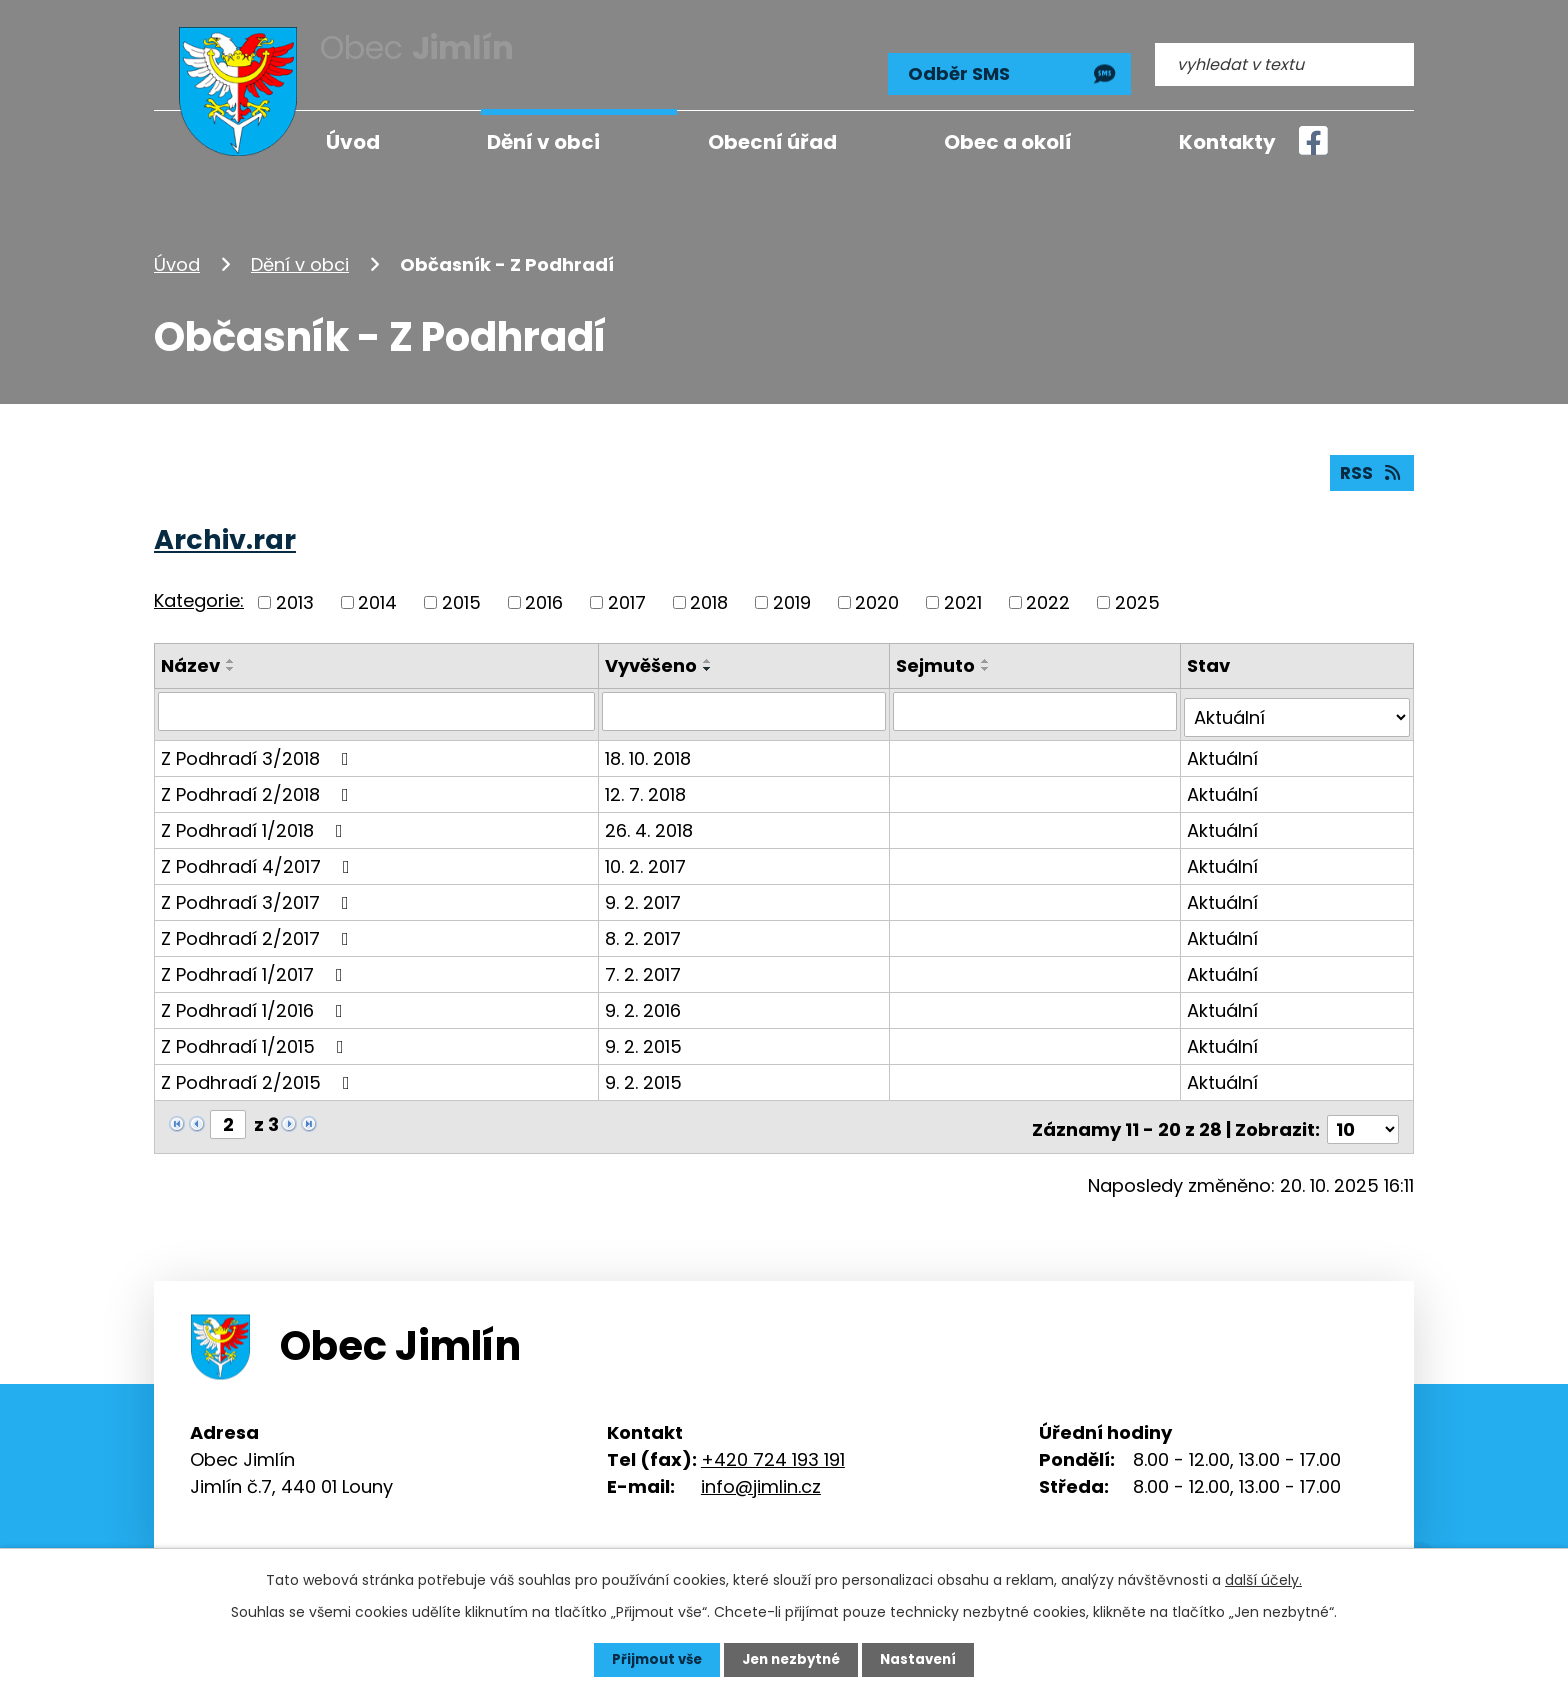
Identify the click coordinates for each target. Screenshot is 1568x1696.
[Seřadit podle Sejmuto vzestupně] (988, 654)
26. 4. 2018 (652, 817)
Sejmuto (937, 658)
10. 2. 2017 (648, 853)
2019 (792, 595)
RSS (1371, 465)
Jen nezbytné (791, 1659)
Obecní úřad (772, 142)
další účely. (1263, 1579)
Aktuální (1223, 745)
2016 (544, 595)
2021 (963, 595)
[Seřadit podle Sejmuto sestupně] (988, 662)
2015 (461, 595)
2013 (295, 595)
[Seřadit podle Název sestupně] (231, 662)
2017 (627, 595)
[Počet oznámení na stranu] (1363, 1111)
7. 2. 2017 (646, 961)
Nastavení (924, 1659)
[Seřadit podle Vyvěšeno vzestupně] (711, 654)
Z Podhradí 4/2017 (259, 853)
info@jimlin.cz (761, 1468)
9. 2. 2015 (646, 1033)
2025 (1137, 595)
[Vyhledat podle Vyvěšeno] (746, 705)
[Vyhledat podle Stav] (1297, 705)
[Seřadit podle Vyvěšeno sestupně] (711, 662)
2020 (877, 595)
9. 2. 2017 (646, 889)
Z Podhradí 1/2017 (256, 961)
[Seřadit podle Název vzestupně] (231, 654)
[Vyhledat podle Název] (378, 705)
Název (190, 658)
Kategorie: (199, 594)
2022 (1048, 595)
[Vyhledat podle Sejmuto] (1036, 705)
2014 (377, 595)
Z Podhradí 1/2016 (256, 997)
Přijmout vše (651, 1659)
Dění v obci (300, 253)
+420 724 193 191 (773, 1441)
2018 (709, 595)
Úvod (177, 253)
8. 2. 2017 (646, 925)
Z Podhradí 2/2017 (259, 925)
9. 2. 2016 (646, 997)
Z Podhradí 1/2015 (256, 1033)
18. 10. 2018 (651, 745)
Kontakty (1227, 142)
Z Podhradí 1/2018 (256, 817)
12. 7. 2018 (648, 781)
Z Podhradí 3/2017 (259, 889)
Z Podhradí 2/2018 (259, 781)
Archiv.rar (225, 532)
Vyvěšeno (654, 658)
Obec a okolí (1008, 142)
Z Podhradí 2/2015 (259, 1069)
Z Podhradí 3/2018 (259, 745)
